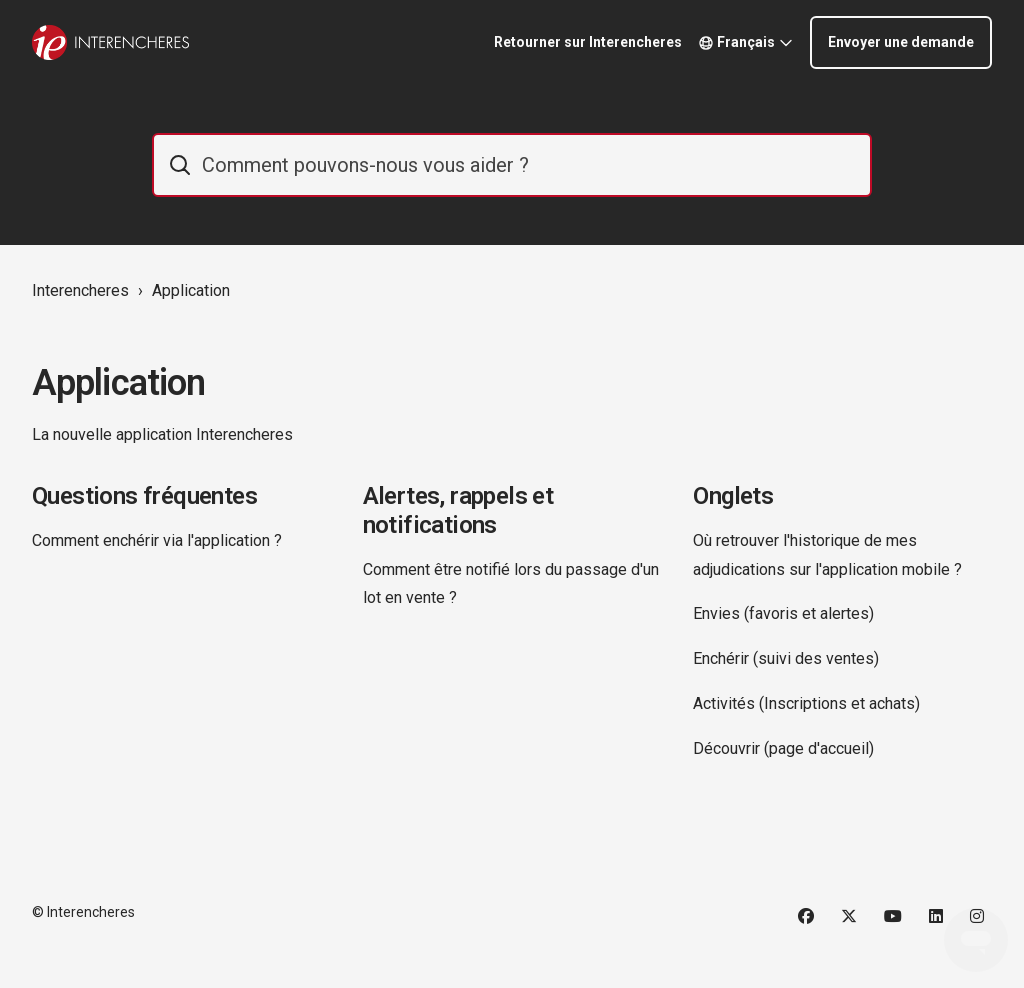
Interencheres (80, 290)
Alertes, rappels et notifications (458, 510)
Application (191, 290)
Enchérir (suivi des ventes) (786, 658)
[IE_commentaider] (512, 165)
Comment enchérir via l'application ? (157, 540)
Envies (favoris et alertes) (783, 613)
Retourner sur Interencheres (588, 42)
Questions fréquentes (144, 496)
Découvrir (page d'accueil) (783, 748)
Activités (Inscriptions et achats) (806, 703)
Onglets (733, 496)
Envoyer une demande (901, 42)
